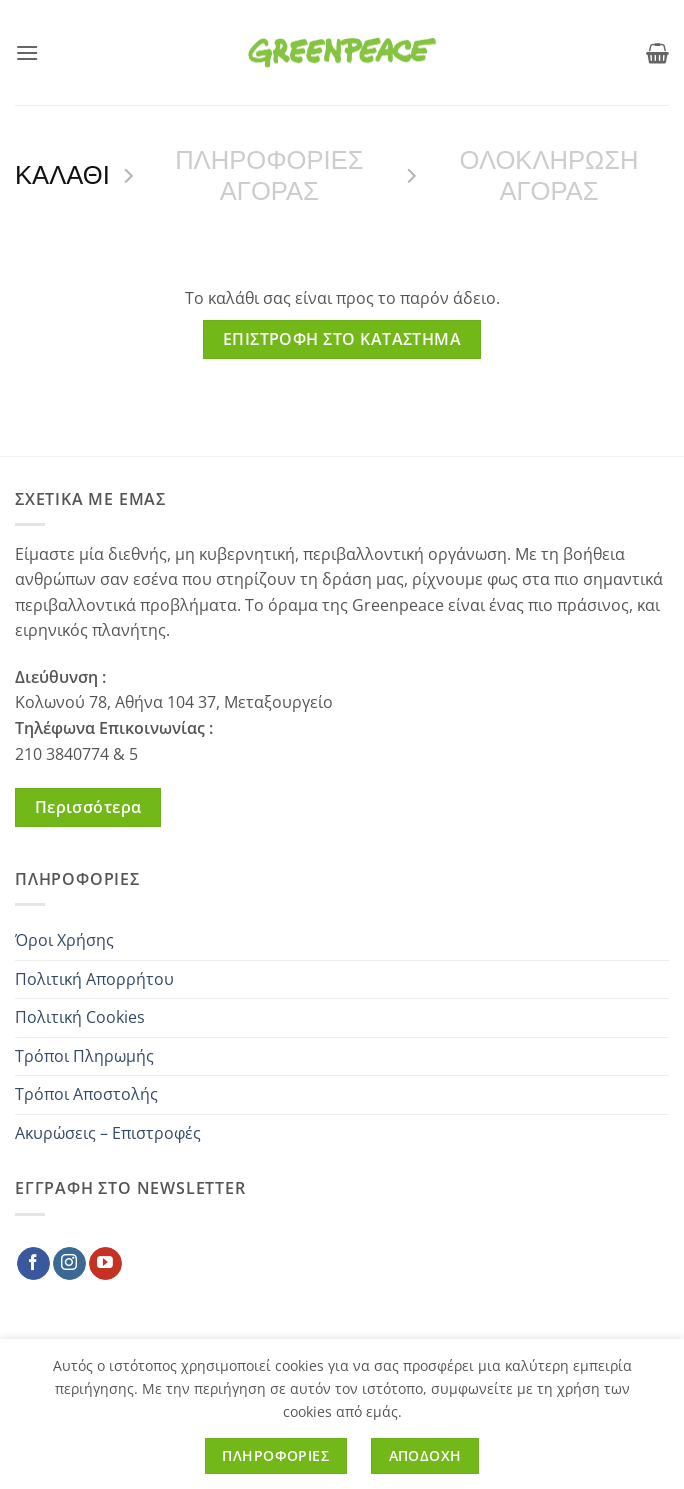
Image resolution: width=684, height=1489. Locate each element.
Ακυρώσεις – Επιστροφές (108, 1133)
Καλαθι (62, 175)
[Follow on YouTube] (105, 1264)
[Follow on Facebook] (33, 1264)
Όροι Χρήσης (64, 940)
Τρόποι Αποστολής (86, 1094)
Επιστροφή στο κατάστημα (342, 339)
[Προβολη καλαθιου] (657, 53)
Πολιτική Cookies (80, 1017)
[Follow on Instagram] (69, 1264)
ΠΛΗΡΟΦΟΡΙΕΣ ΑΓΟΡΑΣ (269, 175)
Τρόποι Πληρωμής (84, 1056)
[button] (27, 52)
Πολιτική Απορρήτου (94, 979)
